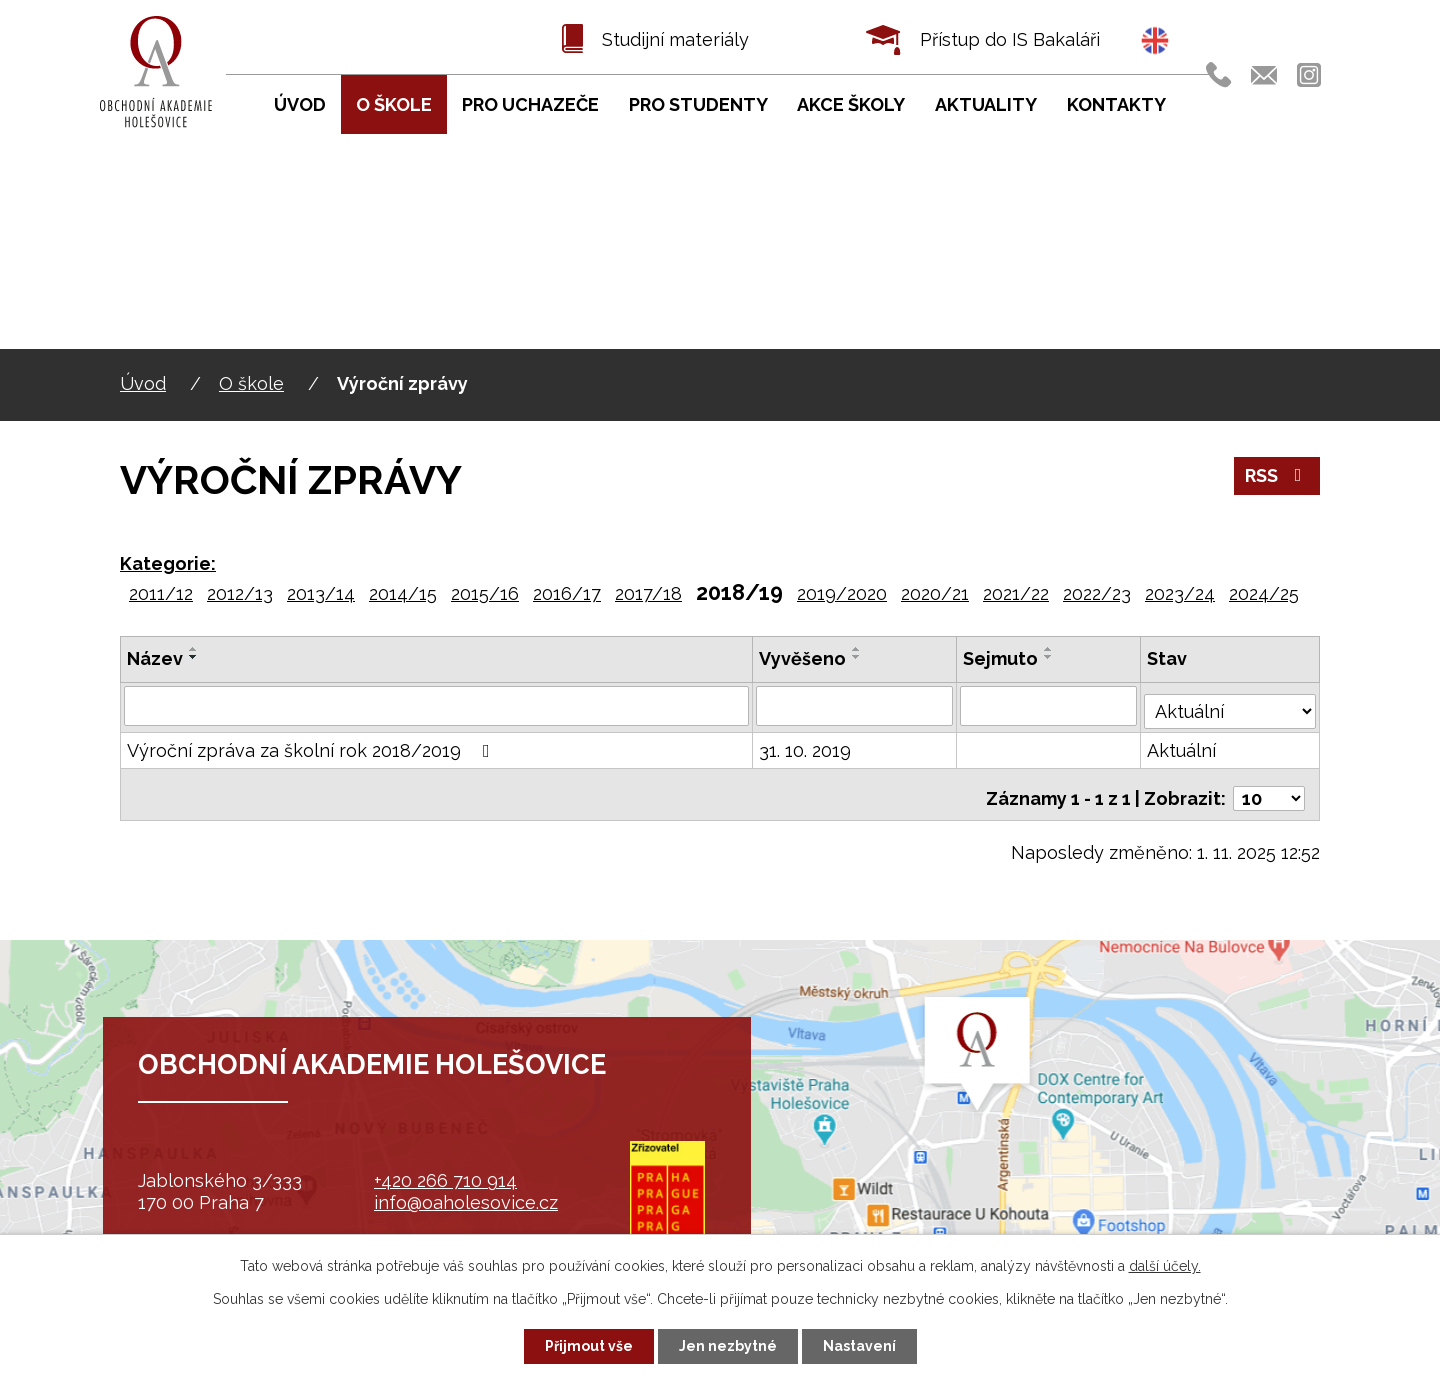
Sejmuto (1002, 658)
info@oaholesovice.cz (466, 1202)
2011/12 (161, 593)
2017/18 (648, 593)
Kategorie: (168, 563)
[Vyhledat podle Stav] (1231, 703)
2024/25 (1264, 593)
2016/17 (567, 593)
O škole (251, 383)
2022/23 (1097, 593)
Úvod (143, 383)
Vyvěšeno (803, 658)
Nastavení (859, 1346)
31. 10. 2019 (806, 745)
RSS (1277, 475)
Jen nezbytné (728, 1346)
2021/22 (1016, 593)
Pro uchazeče (530, 104)
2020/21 (935, 593)
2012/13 (240, 593)
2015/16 (485, 593)
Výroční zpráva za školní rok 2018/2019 (312, 745)
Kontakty (1116, 104)
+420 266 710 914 (445, 1180)
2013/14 (321, 593)
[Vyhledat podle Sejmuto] (1051, 705)
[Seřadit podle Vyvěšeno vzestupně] (858, 649)
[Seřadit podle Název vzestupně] (194, 649)
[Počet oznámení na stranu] (1269, 785)
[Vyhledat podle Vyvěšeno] (856, 705)
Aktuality (986, 104)
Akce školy (851, 104)
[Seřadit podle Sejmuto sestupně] (1051, 657)
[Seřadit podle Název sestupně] (194, 657)
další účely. (1165, 1266)
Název (155, 658)
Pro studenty (698, 104)
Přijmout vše (589, 1346)
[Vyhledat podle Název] (437, 705)
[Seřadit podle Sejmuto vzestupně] (1051, 649)
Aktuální (1183, 745)
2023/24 (1180, 593)
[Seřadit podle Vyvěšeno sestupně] (858, 657)
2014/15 (403, 593)
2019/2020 (842, 593)
